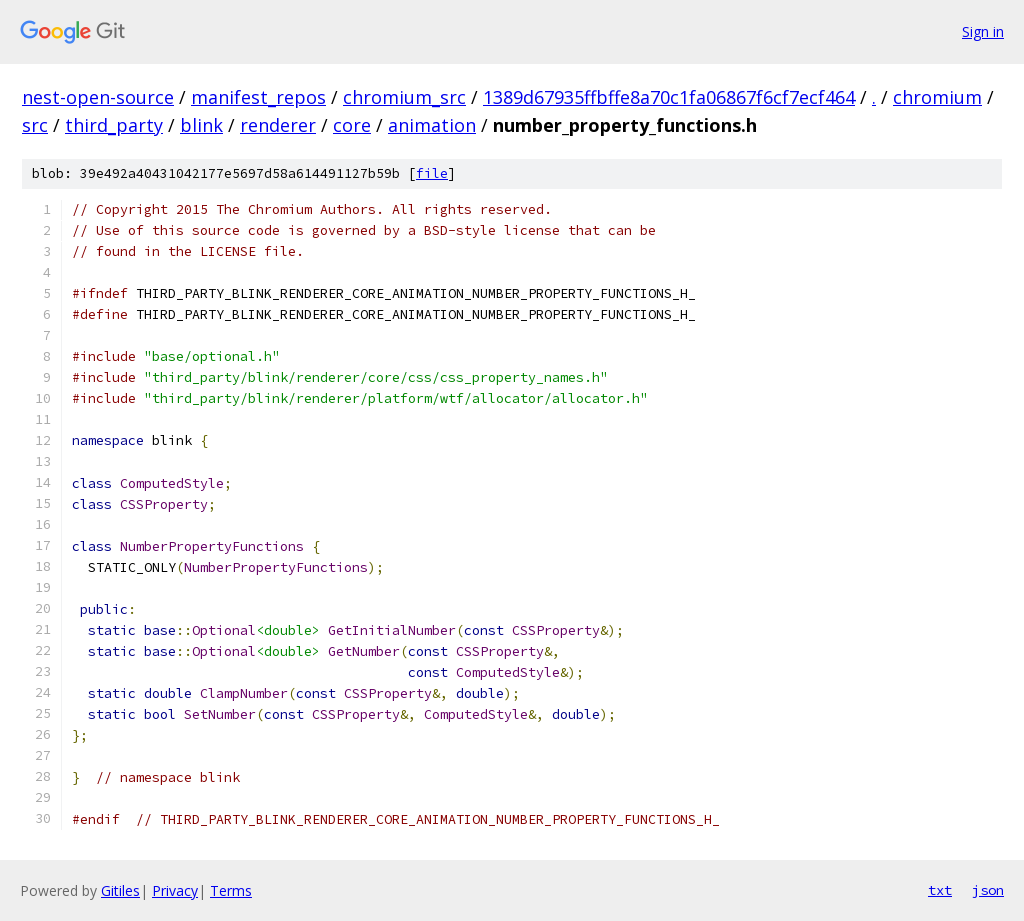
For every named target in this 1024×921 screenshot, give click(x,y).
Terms (231, 890)
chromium (937, 97)
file (432, 173)
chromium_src (404, 97)
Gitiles (120, 890)
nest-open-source (98, 97)
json (988, 890)
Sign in (983, 31)
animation (432, 125)
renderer (278, 125)
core (352, 125)
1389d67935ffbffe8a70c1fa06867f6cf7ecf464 (669, 97)
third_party (114, 125)
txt (940, 890)
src (35, 125)
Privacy (175, 890)
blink (201, 125)
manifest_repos (258, 97)
